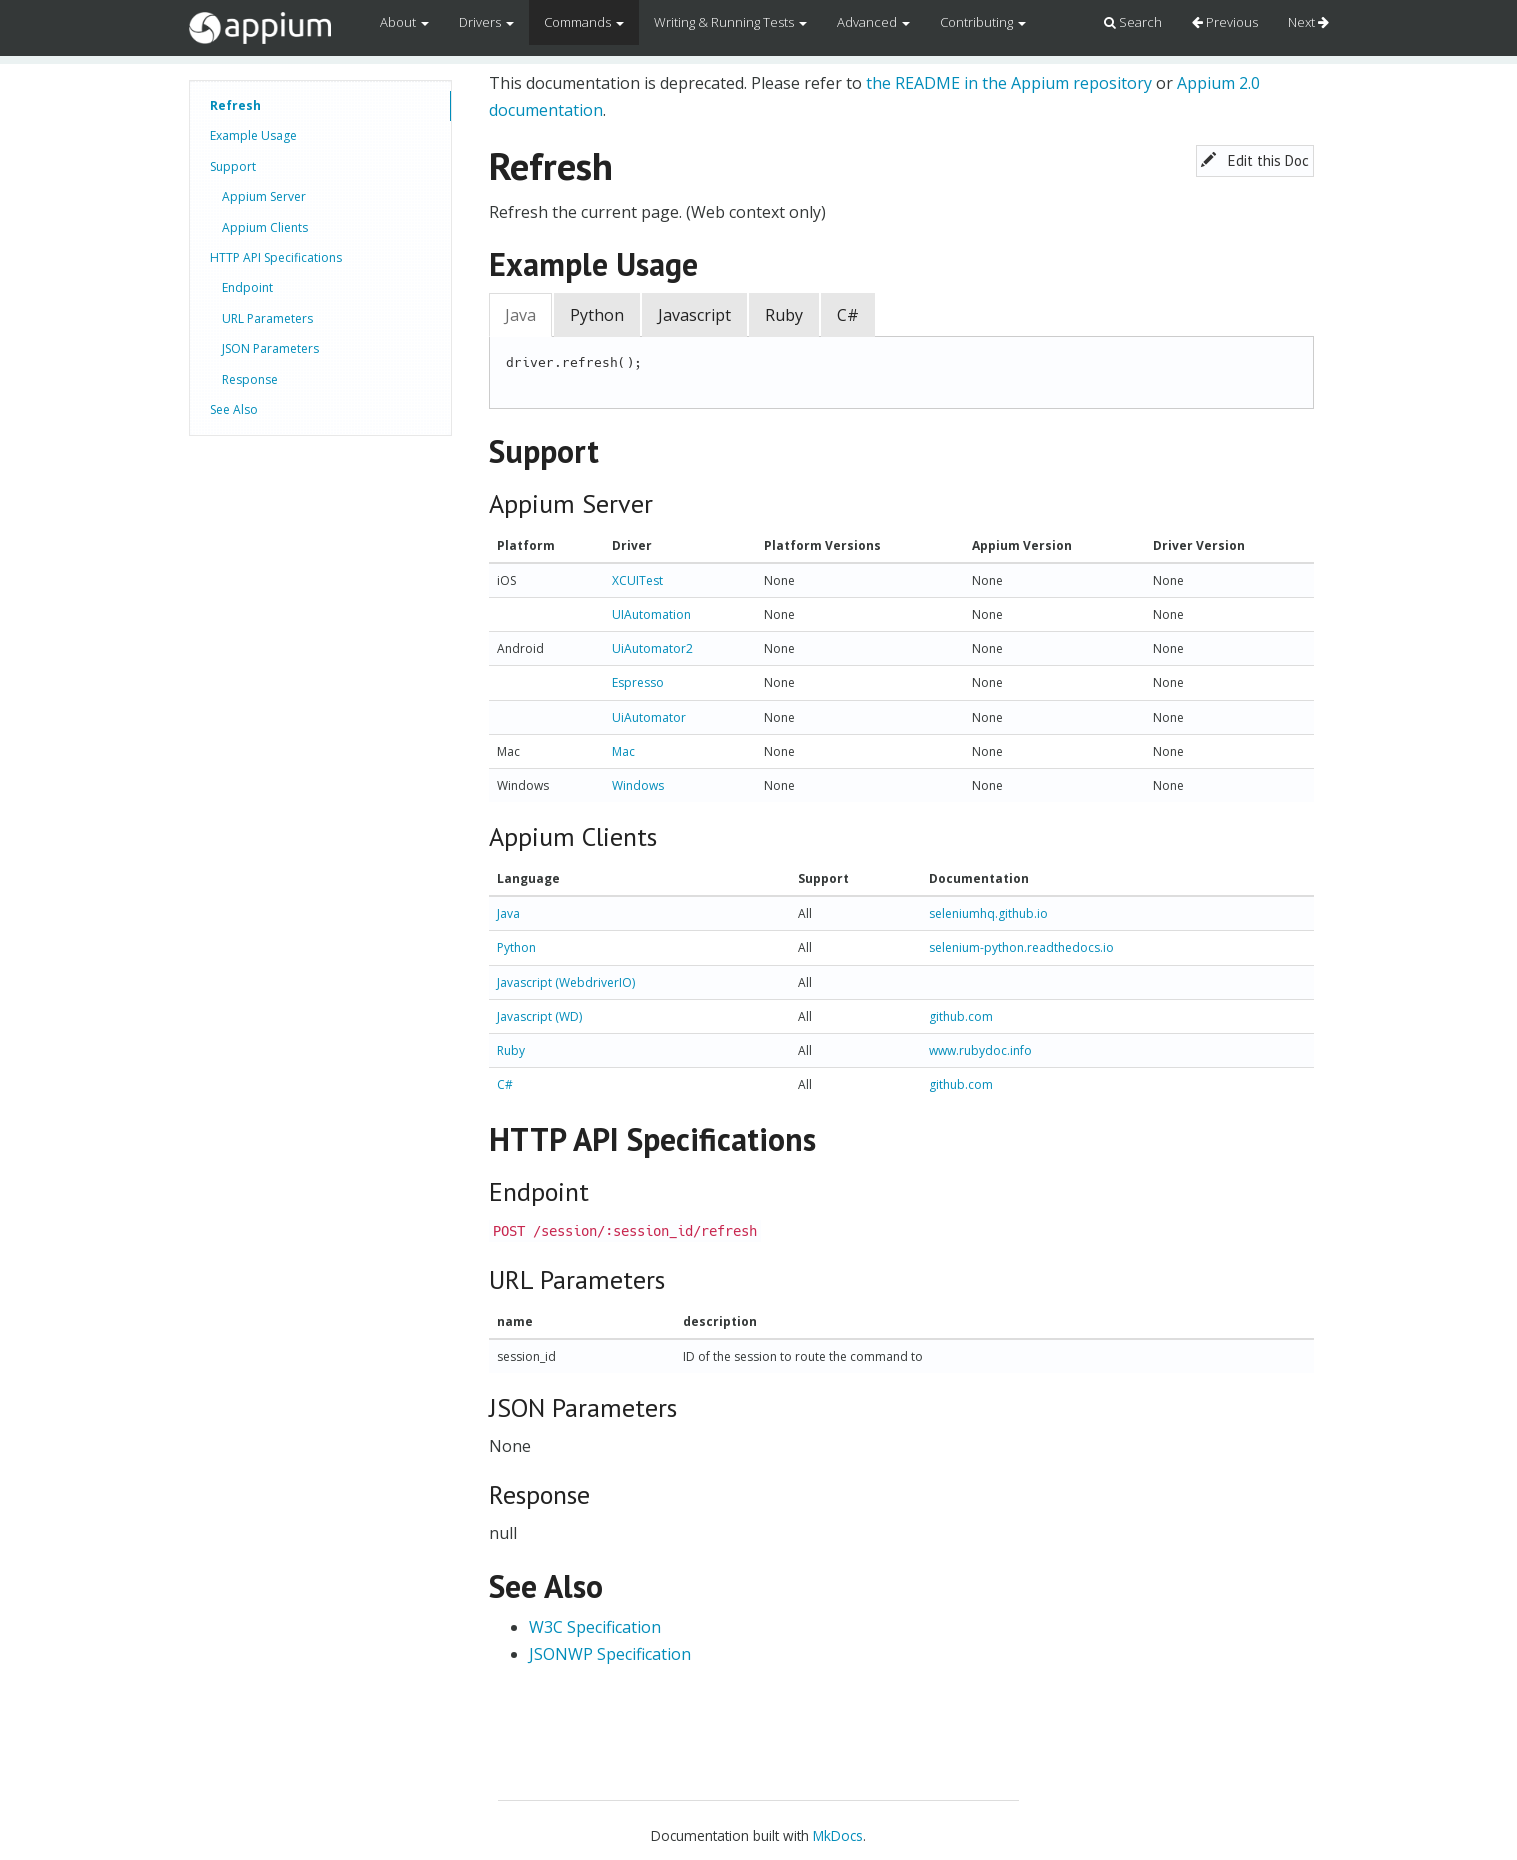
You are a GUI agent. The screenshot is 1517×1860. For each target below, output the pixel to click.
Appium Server (264, 196)
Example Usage (253, 135)
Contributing (983, 22)
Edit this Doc (1255, 160)
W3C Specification (595, 1627)
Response (250, 379)
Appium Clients (265, 227)
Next (1308, 22)
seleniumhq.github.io (988, 913)
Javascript (694, 315)
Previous (1225, 22)
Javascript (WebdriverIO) (566, 982)
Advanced (873, 22)
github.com (961, 1016)
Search (1133, 22)
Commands (584, 22)
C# (848, 315)
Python (597, 315)
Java (520, 315)
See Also (234, 409)
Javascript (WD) (539, 1016)
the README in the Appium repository (1009, 83)
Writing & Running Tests (730, 22)
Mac (623, 751)
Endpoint (247, 287)
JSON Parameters (270, 348)
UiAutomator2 (652, 648)
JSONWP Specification (610, 1654)
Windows (638, 785)
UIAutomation (651, 614)
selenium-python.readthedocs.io (1021, 947)
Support (233, 166)
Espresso (638, 682)
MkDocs (838, 1835)
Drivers (486, 22)
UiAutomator (649, 717)
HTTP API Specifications (276, 257)
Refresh (235, 105)
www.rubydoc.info (980, 1050)
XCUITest (637, 580)
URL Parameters (267, 318)
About (404, 22)
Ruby (784, 315)
